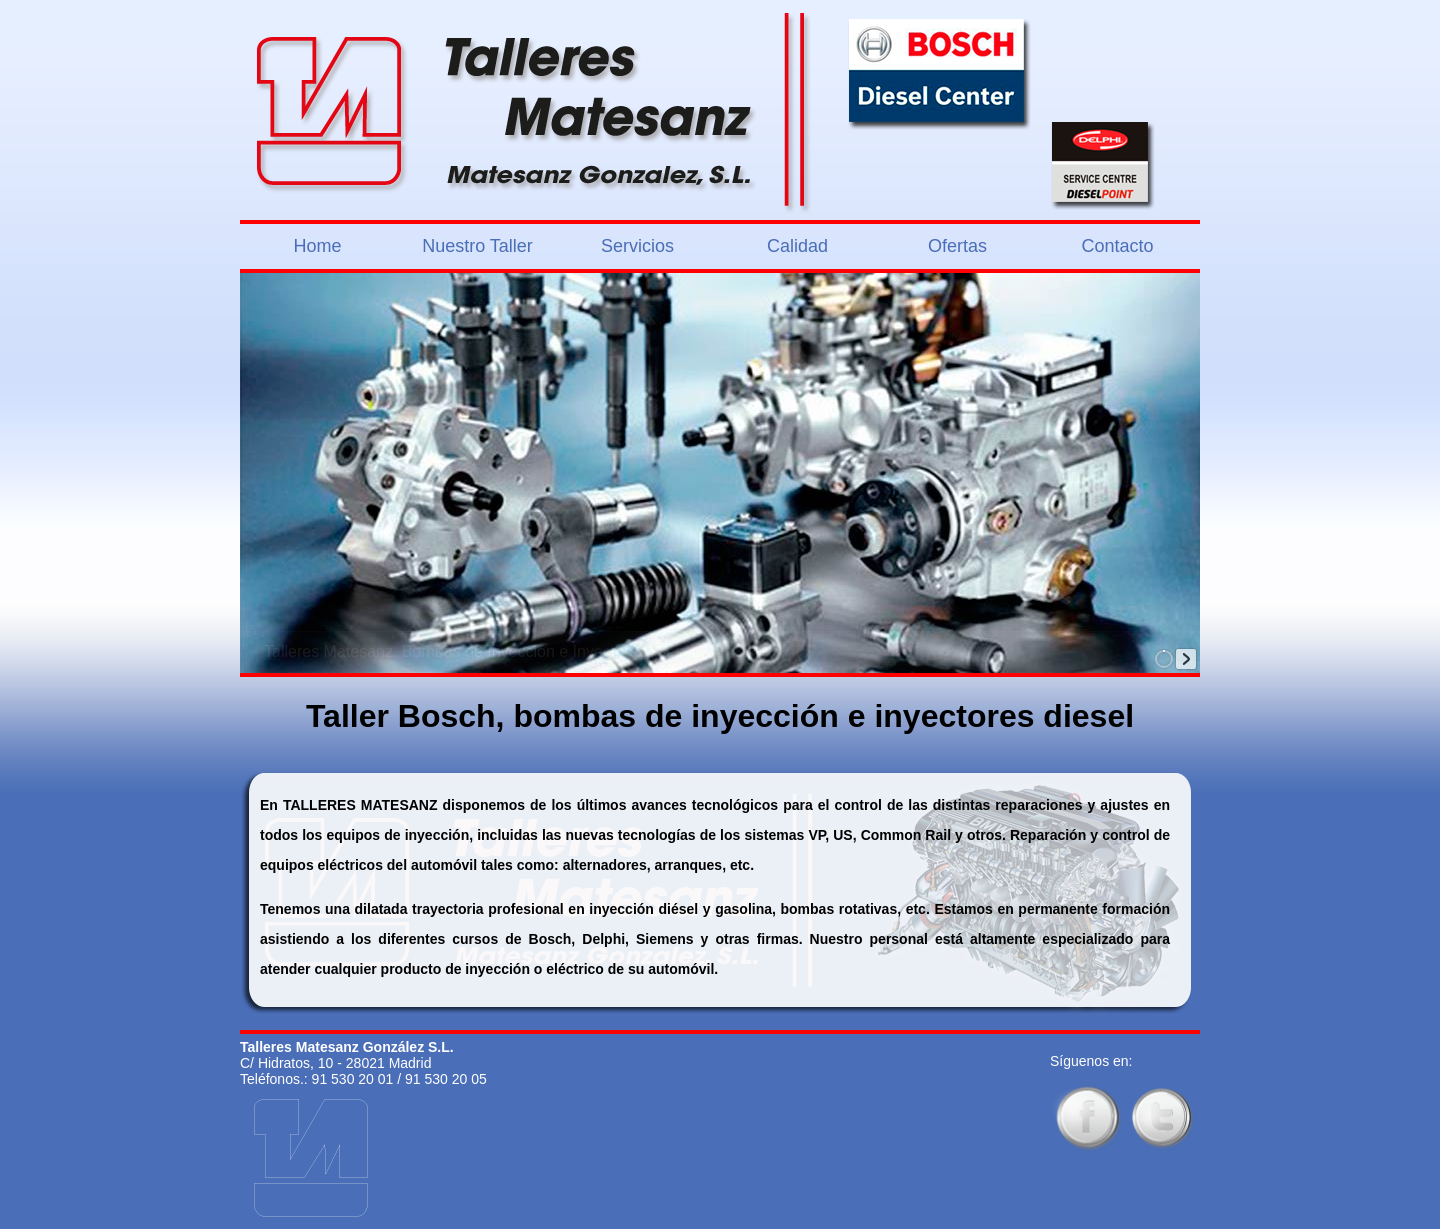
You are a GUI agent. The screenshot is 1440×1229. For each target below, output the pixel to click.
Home (317, 246)
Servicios (637, 246)
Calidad (797, 246)
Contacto (1117, 246)
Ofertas (957, 246)
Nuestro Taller (477, 246)
